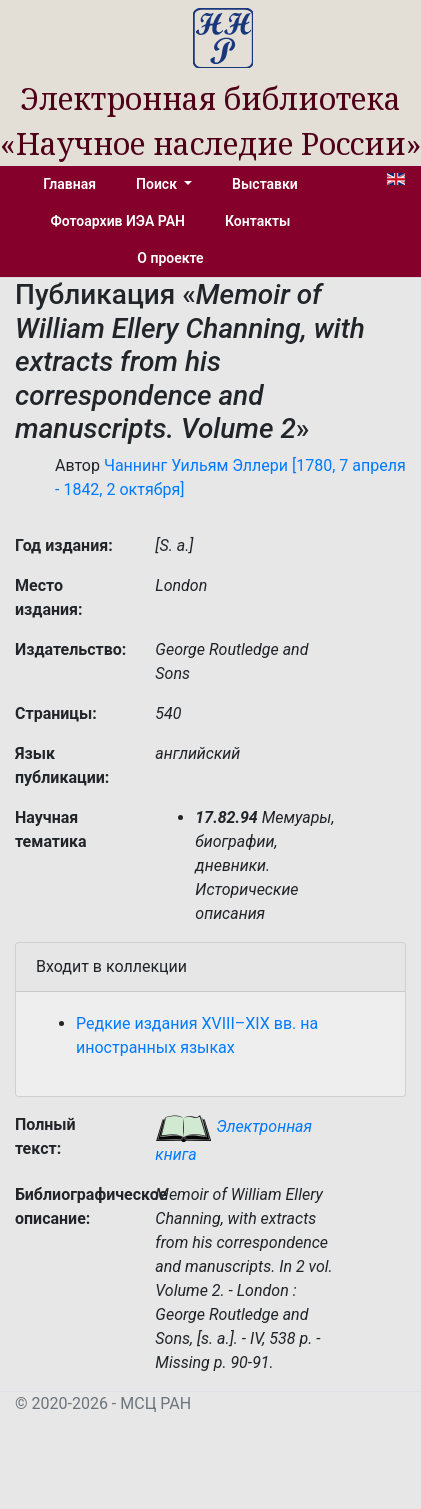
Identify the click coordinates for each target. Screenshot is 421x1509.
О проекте (170, 258)
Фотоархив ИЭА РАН (118, 221)
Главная (69, 184)
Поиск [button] (158, 184)
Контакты (257, 221)
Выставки (265, 184)
